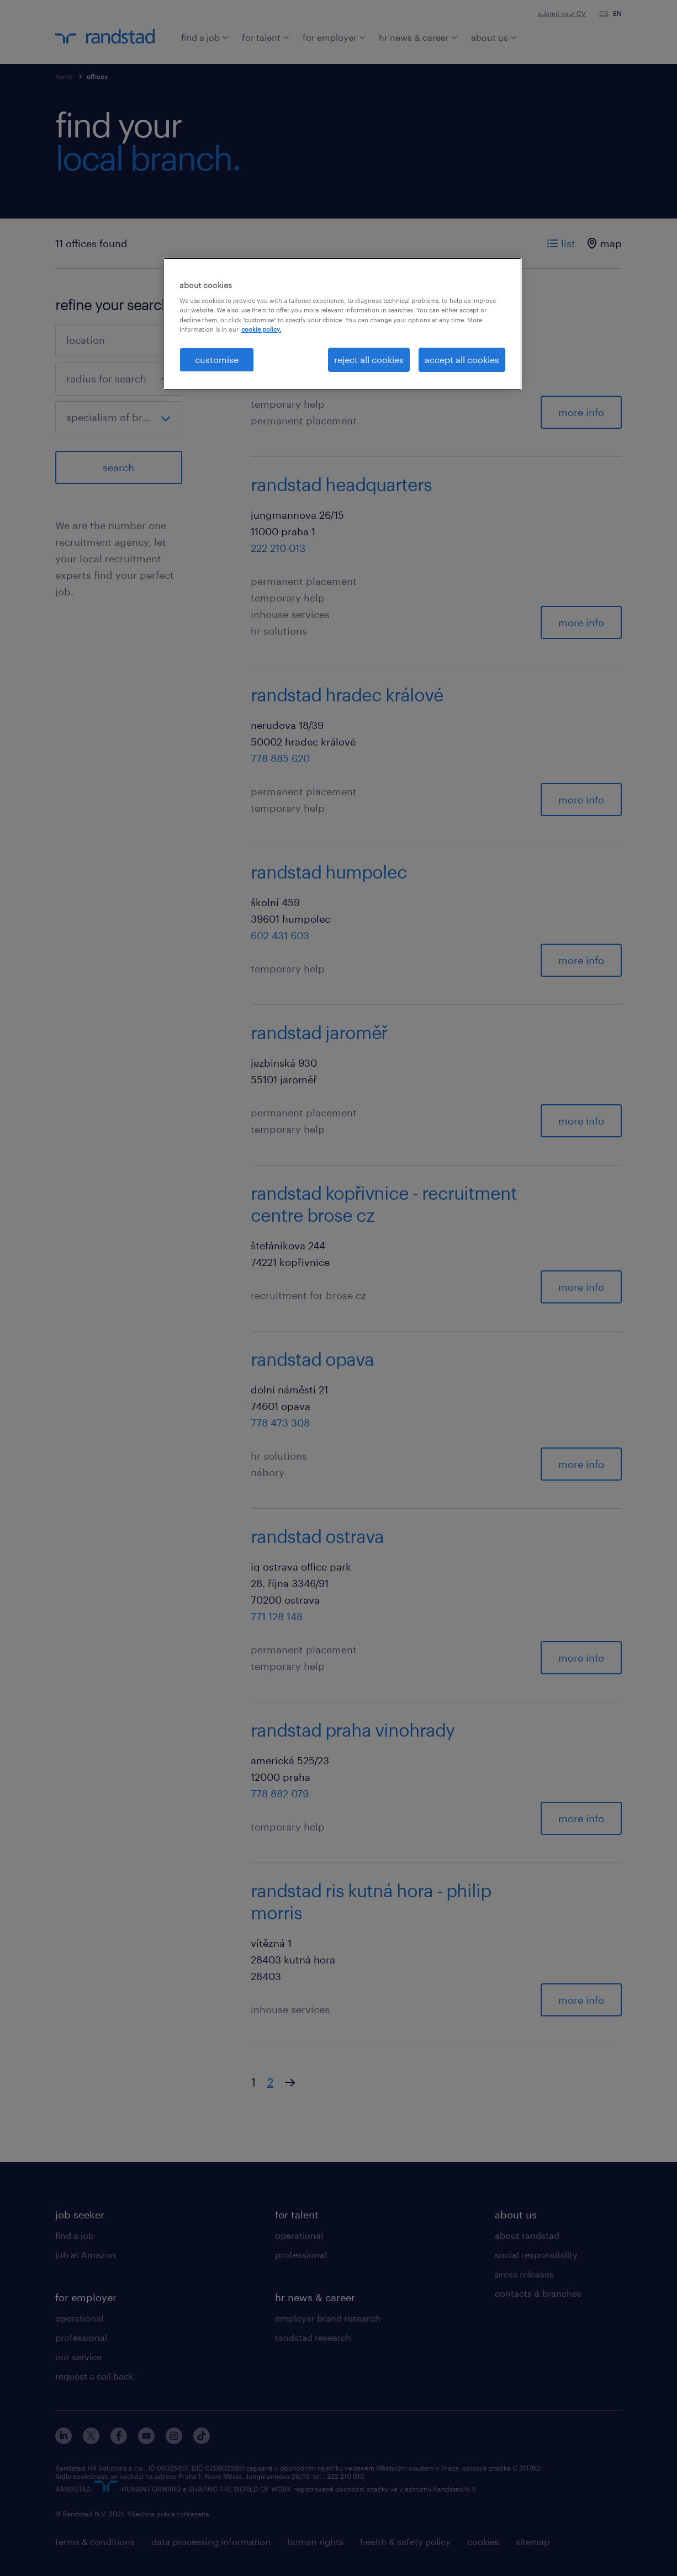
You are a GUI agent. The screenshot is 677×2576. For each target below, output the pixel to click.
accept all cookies (462, 359)
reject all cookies (369, 359)
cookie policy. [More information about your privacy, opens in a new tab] (261, 329)
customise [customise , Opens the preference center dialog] (217, 359)
